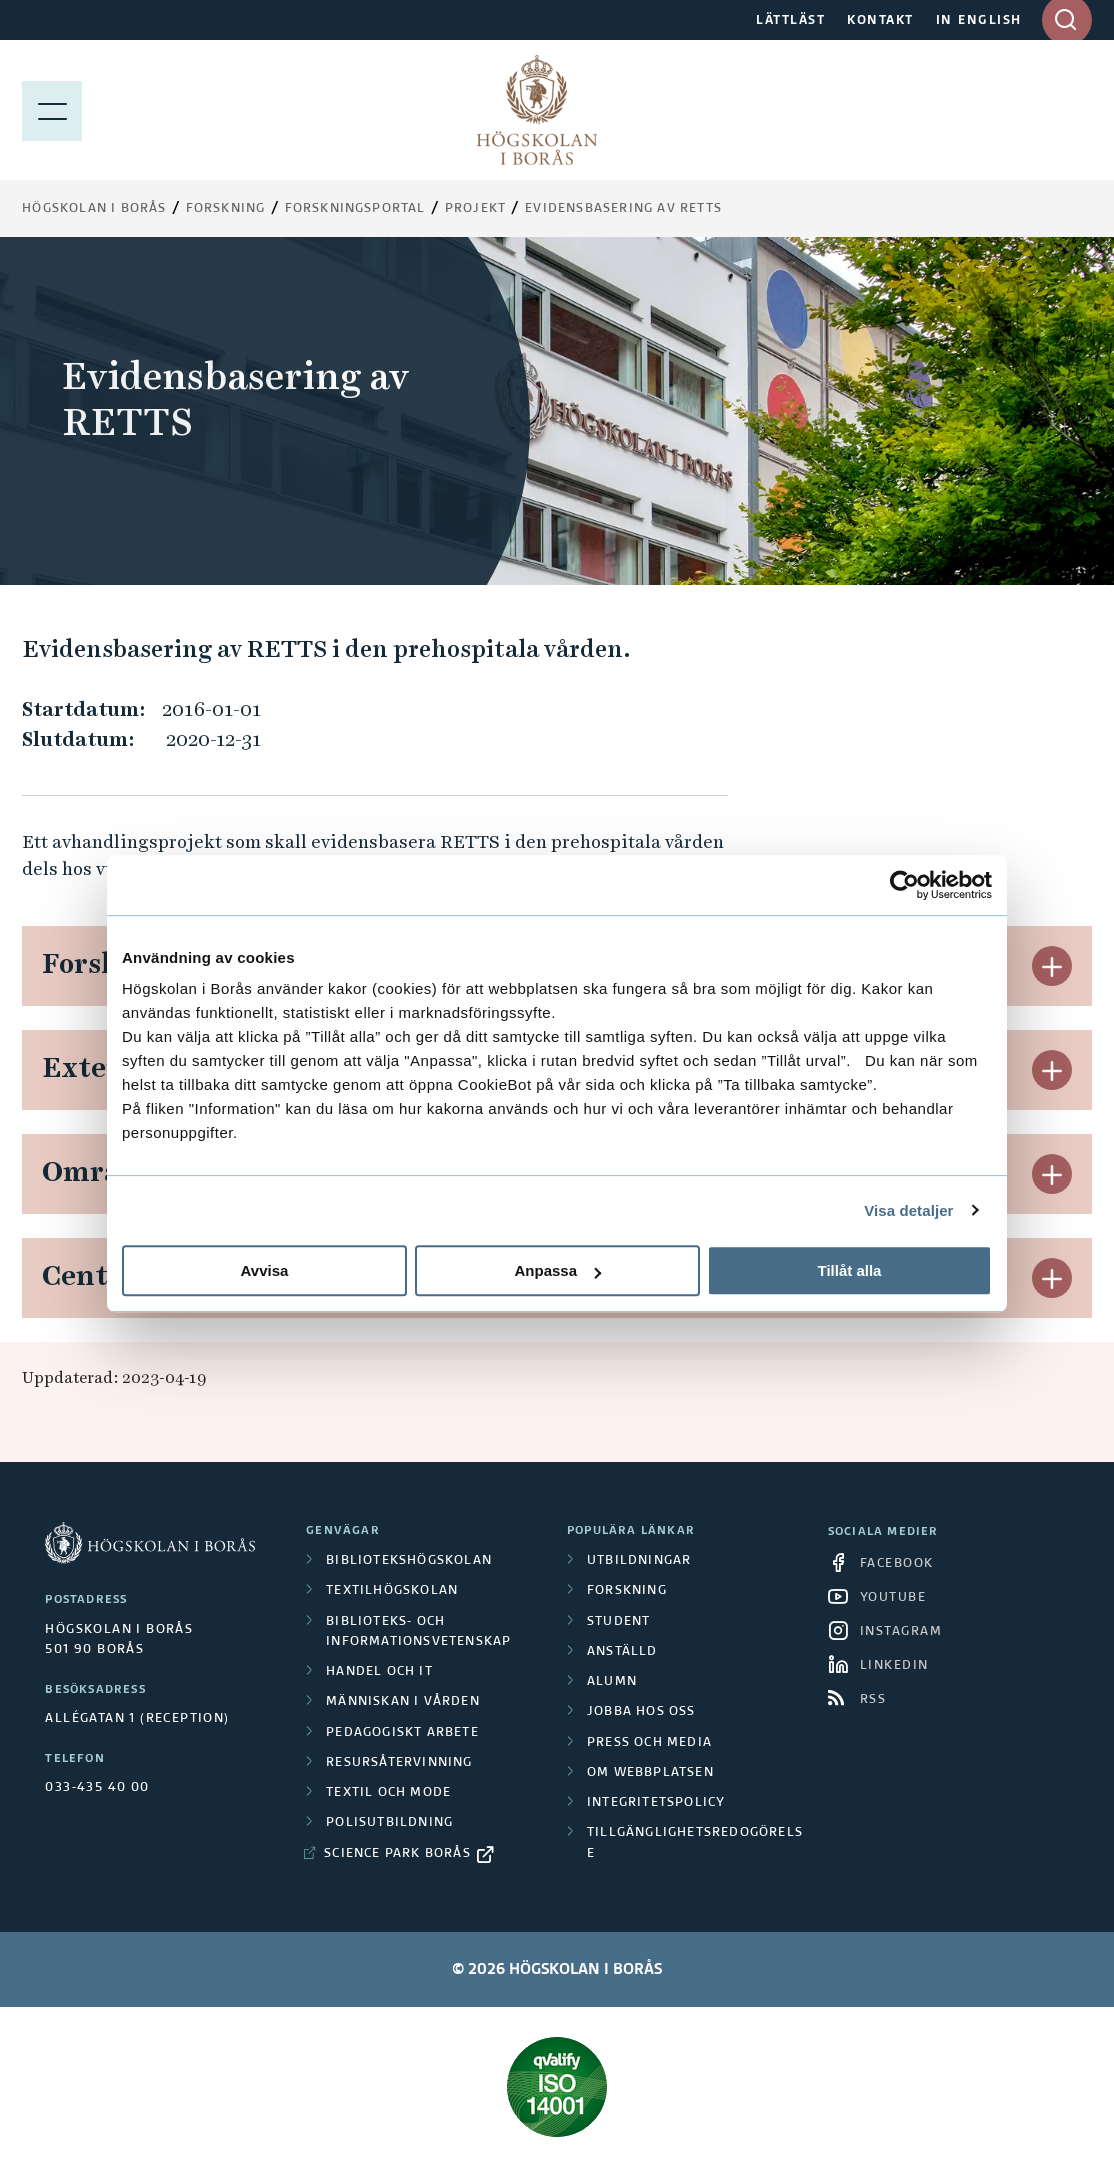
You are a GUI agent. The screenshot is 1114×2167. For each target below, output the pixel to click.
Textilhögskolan (392, 1591)
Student (618, 1622)
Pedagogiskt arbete (402, 1733)
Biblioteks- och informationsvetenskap (418, 1632)
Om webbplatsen (650, 1773)
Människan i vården (403, 1702)
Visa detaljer (908, 1210)
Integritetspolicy (656, 1803)
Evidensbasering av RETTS (623, 209)
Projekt (475, 209)
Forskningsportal (355, 209)
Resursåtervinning (399, 1763)
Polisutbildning (389, 1823)
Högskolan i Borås (94, 209)
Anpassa (557, 1270)
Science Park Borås (397, 1854)
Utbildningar (639, 1561)
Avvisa (265, 1270)
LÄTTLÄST (790, 21)
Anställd (622, 1652)
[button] (1052, 966)
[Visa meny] (52, 110)
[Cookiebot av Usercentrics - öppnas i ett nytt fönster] (904, 885)
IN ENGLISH (979, 21)
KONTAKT (880, 21)
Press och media (649, 1743)
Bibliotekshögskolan (409, 1561)
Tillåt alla (850, 1270)
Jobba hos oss (641, 1712)
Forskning (226, 209)
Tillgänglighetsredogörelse (695, 1843)
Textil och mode (388, 1793)
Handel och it (379, 1672)
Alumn (612, 1682)
